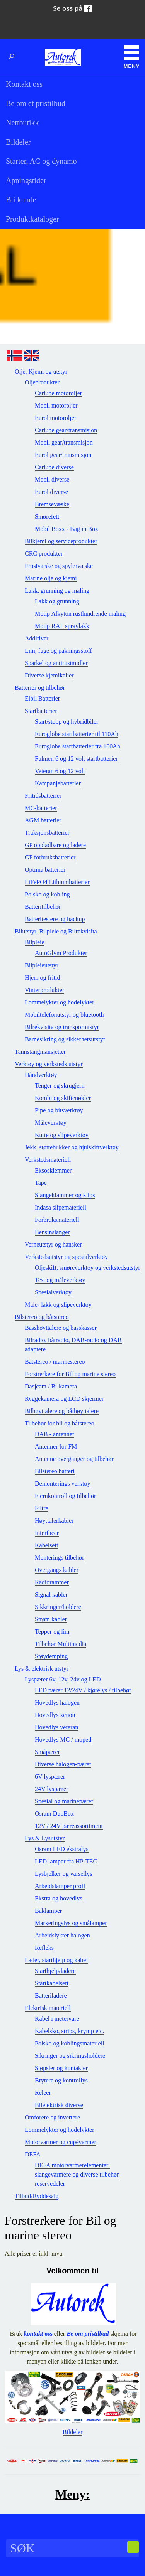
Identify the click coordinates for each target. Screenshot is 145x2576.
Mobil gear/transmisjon (64, 442)
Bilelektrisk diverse (59, 2105)
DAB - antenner (54, 1434)
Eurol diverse (51, 492)
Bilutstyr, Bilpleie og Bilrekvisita (56, 931)
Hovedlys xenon (55, 1715)
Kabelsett (46, 1545)
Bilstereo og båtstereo (42, 1317)
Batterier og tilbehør (40, 687)
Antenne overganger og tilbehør (74, 1459)
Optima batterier (45, 869)
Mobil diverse (52, 479)
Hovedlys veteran (56, 1727)
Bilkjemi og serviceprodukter (61, 541)
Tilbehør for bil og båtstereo (59, 1423)
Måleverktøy (51, 1122)
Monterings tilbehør (59, 1557)
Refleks (44, 1947)
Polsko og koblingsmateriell (69, 2043)
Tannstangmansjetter (40, 1051)
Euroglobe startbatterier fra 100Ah (77, 746)
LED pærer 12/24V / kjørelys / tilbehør (83, 1690)
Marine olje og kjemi (51, 578)
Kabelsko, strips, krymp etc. (69, 2031)
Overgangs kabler (56, 1570)
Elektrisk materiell (48, 2008)
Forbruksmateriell (57, 1219)
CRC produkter (44, 553)
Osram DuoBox (54, 1813)
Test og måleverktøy (60, 1280)
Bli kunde (21, 199)
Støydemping (51, 1656)
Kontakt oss (24, 84)
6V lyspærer (50, 1776)
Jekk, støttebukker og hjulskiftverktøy (72, 1147)
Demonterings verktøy (62, 1483)
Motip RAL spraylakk (62, 626)
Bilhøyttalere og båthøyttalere (62, 1411)
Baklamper (48, 1910)
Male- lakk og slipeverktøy (58, 1304)
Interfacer (47, 1533)
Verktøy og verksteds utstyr (49, 1064)
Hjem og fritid (42, 977)
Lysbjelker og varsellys (63, 1873)
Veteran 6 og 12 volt (60, 771)
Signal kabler (51, 1594)
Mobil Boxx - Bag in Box (66, 529)
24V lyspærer (51, 1789)
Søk (13, 56)
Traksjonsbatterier (47, 832)
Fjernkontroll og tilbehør (65, 1496)
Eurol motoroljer (55, 417)
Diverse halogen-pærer (63, 1764)
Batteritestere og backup (55, 919)
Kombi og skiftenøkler (63, 1098)
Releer (43, 2092)
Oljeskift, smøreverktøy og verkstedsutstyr (87, 1267)
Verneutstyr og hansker (53, 1244)
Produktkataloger (32, 219)
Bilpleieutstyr (41, 965)
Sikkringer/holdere (58, 1607)
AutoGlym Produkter (61, 953)
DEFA (33, 2154)
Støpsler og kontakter (61, 2068)
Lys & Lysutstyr (45, 1838)
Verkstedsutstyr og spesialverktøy (66, 1256)
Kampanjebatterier (58, 783)
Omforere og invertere (52, 2117)
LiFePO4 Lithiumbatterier (57, 882)
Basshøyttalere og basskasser (61, 1327)
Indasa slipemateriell (60, 1207)
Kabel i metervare (57, 2018)
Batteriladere (51, 1995)
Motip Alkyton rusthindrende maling (80, 613)
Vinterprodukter (44, 990)
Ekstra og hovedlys (58, 1898)
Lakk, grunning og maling (57, 590)
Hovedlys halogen (57, 1702)
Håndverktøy (41, 1075)
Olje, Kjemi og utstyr (41, 371)
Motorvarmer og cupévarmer (60, 2142)
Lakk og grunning (57, 601)
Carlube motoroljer (58, 393)
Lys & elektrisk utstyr (41, 1668)
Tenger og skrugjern (60, 1085)
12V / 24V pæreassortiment (69, 1826)
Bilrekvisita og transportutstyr (62, 1027)
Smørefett (47, 516)
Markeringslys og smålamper (71, 1923)
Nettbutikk (22, 122)
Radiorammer (52, 1582)
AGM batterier (43, 820)
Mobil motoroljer (56, 405)
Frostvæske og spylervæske (59, 566)
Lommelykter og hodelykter (59, 1002)
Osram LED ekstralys (62, 1849)
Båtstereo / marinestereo (55, 1361)
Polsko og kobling (47, 894)
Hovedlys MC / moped (63, 1739)
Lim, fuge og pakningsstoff (58, 650)
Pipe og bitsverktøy (59, 1110)
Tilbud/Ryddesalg (36, 2196)
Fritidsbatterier (43, 795)
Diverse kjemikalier (49, 675)
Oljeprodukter (42, 382)
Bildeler (18, 142)
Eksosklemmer (53, 1170)
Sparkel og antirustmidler (56, 663)
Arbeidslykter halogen (62, 1935)
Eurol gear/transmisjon (63, 455)
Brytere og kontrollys (61, 2080)
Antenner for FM (56, 1446)
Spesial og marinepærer (64, 1801)
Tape (41, 1182)
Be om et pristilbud (35, 103)
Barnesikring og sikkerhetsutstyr (65, 1039)
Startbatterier (41, 711)
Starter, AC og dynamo (41, 161)
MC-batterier (41, 808)
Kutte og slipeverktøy (62, 1135)
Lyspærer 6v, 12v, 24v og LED (63, 1679)
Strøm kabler (51, 1619)
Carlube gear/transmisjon (66, 430)
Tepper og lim (52, 1631)
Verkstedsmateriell (48, 1159)
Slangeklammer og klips (65, 1195)
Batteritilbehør (43, 906)
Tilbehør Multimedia (60, 1644)
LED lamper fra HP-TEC (66, 1861)
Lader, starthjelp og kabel (56, 1960)
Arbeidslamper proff (60, 1886)
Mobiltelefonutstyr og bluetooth (64, 1014)
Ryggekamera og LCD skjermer (64, 1398)
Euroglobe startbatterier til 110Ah (76, 734)
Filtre (41, 1508)
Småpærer (47, 1752)
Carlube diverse (54, 467)
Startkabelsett (51, 1983)
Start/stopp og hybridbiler (66, 721)
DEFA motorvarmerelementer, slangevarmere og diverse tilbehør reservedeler (77, 2174)
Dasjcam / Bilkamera (51, 1386)
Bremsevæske (52, 504)
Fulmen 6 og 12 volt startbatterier (76, 758)
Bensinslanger (52, 1232)
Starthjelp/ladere (55, 1971)
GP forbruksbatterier (50, 857)
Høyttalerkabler (54, 1520)
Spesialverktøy (53, 1292)
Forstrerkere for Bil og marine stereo (70, 1374)
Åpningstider (26, 180)
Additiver (36, 638)
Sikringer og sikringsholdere (70, 2055)
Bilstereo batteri (55, 1471)
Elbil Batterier (42, 698)
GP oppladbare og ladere (55, 845)
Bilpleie (34, 942)
